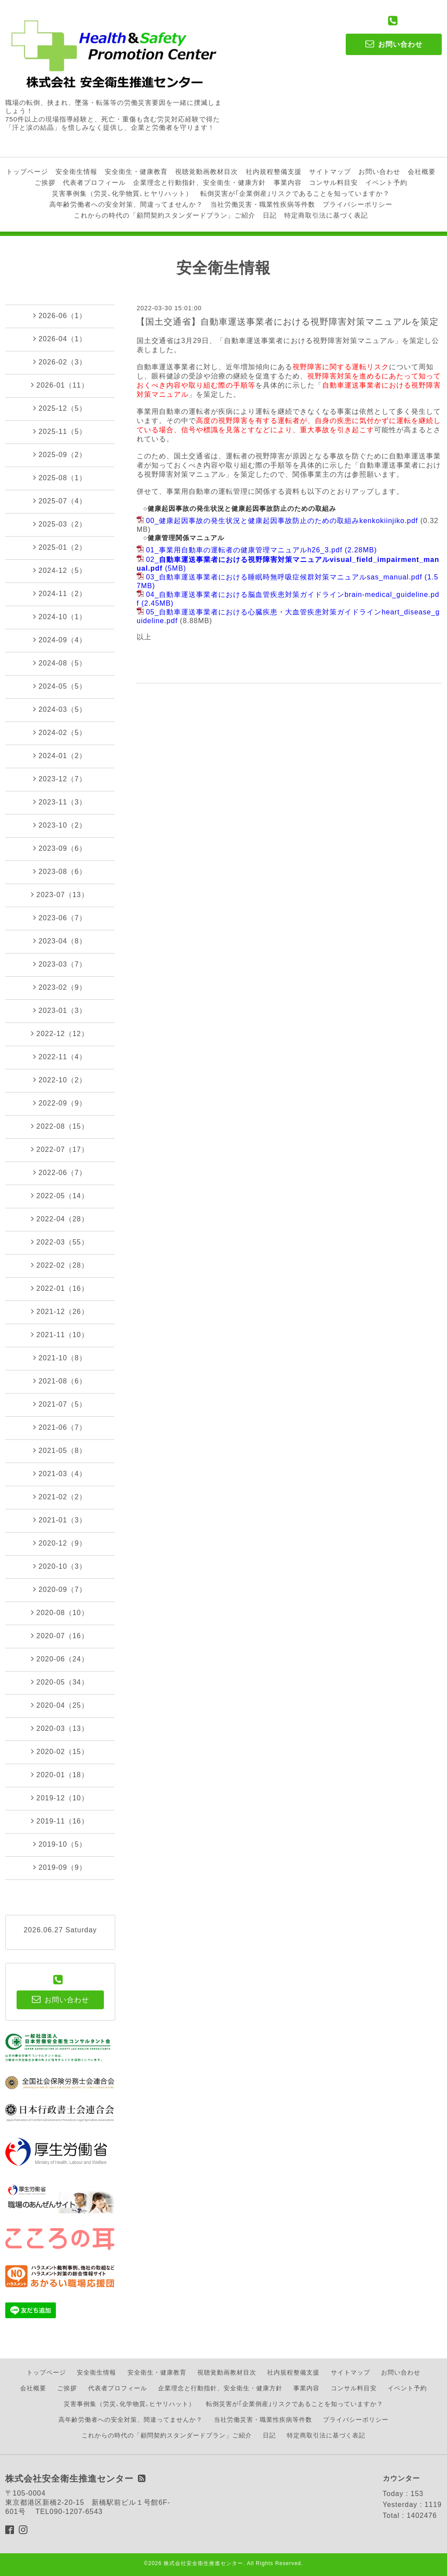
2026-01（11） (60, 385)
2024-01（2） (59, 755)
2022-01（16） (60, 1288)
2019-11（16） (60, 1821)
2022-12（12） (60, 1033)
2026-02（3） (59, 362)
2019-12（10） (60, 1798)
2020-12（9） (59, 1543)
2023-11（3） (59, 802)
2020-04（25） (60, 1705)
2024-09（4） (59, 640)
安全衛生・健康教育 (136, 171)
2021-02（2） (59, 1497)
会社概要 (422, 171)
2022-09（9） (59, 1103)
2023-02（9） (59, 987)
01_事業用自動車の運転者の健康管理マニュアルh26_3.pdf (244, 550)
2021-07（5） (59, 1404)
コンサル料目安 (333, 182)
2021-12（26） (60, 1311)
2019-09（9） (59, 1867)
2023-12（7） (59, 779)
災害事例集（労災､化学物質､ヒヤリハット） (122, 193)
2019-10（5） (59, 1844)
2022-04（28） (60, 1219)
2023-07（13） (60, 894)
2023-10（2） (59, 825)
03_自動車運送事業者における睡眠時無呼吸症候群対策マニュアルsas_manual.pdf (284, 577)
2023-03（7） (59, 964)
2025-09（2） (59, 454)
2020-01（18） (60, 1775)
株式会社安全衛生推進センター (203, 2563)
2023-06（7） (59, 918)
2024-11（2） (59, 593)
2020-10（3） (59, 1566)
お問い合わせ (379, 171)
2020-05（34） (60, 1682)
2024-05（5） (59, 686)
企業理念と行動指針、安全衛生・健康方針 (199, 182)
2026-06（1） (59, 315)
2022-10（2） (59, 1080)
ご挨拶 (44, 182)
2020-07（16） (60, 1636)
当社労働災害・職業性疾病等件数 (262, 204)
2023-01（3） (59, 1010)
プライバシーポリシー (357, 204)
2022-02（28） (60, 1265)
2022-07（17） (60, 1149)
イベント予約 (386, 182)
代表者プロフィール (94, 182)
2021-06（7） (59, 1427)
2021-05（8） (59, 1450)
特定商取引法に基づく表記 (326, 215)
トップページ (27, 171)
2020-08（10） (60, 1612)
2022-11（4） (59, 1057)
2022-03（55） (60, 1242)
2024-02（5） (59, 732)
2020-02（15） (60, 1751)
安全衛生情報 (76, 171)
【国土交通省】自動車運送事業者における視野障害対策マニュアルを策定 (287, 321)
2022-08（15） (60, 1126)
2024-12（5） (59, 570)
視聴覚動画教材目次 (206, 171)
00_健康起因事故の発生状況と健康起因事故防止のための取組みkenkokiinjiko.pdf (282, 520)
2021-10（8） (59, 1358)
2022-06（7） (59, 1172)
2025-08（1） (59, 478)
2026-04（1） (59, 339)
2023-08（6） (59, 871)
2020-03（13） (60, 1728)
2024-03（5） (59, 709)
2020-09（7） (59, 1589)
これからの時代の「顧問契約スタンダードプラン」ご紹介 (164, 215)
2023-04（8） (59, 941)
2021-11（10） (60, 1334)
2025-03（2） (59, 524)
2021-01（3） (59, 1520)
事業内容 (288, 182)
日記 (270, 215)
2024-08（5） (59, 663)
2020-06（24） (60, 1659)
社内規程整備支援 (274, 171)
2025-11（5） (59, 431)
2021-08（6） (59, 1381)
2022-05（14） (60, 1196)
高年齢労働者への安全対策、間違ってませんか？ (126, 204)
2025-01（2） (59, 547)
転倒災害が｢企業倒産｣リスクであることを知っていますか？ (295, 193)
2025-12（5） (59, 408)
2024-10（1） (59, 617)
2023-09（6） (59, 848)
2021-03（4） (59, 1473)
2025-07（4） (59, 501)
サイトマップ (330, 171)
